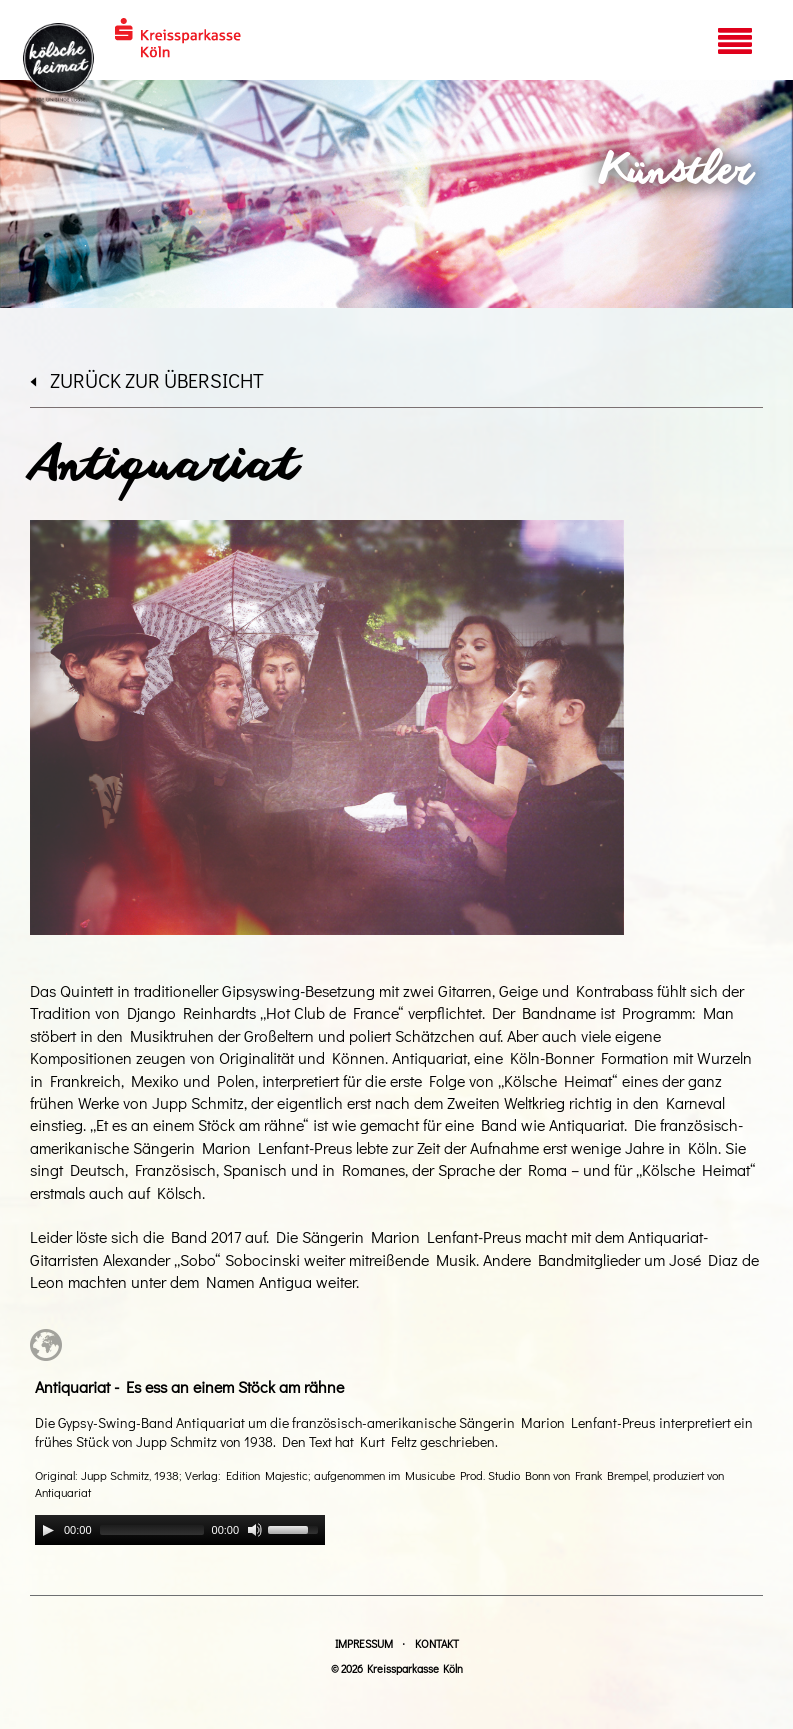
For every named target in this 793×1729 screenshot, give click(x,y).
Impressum (364, 1643)
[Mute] (255, 1530)
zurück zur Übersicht (147, 380)
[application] (180, 1530)
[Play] (48, 1530)
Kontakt (437, 1643)
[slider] (152, 1530)
